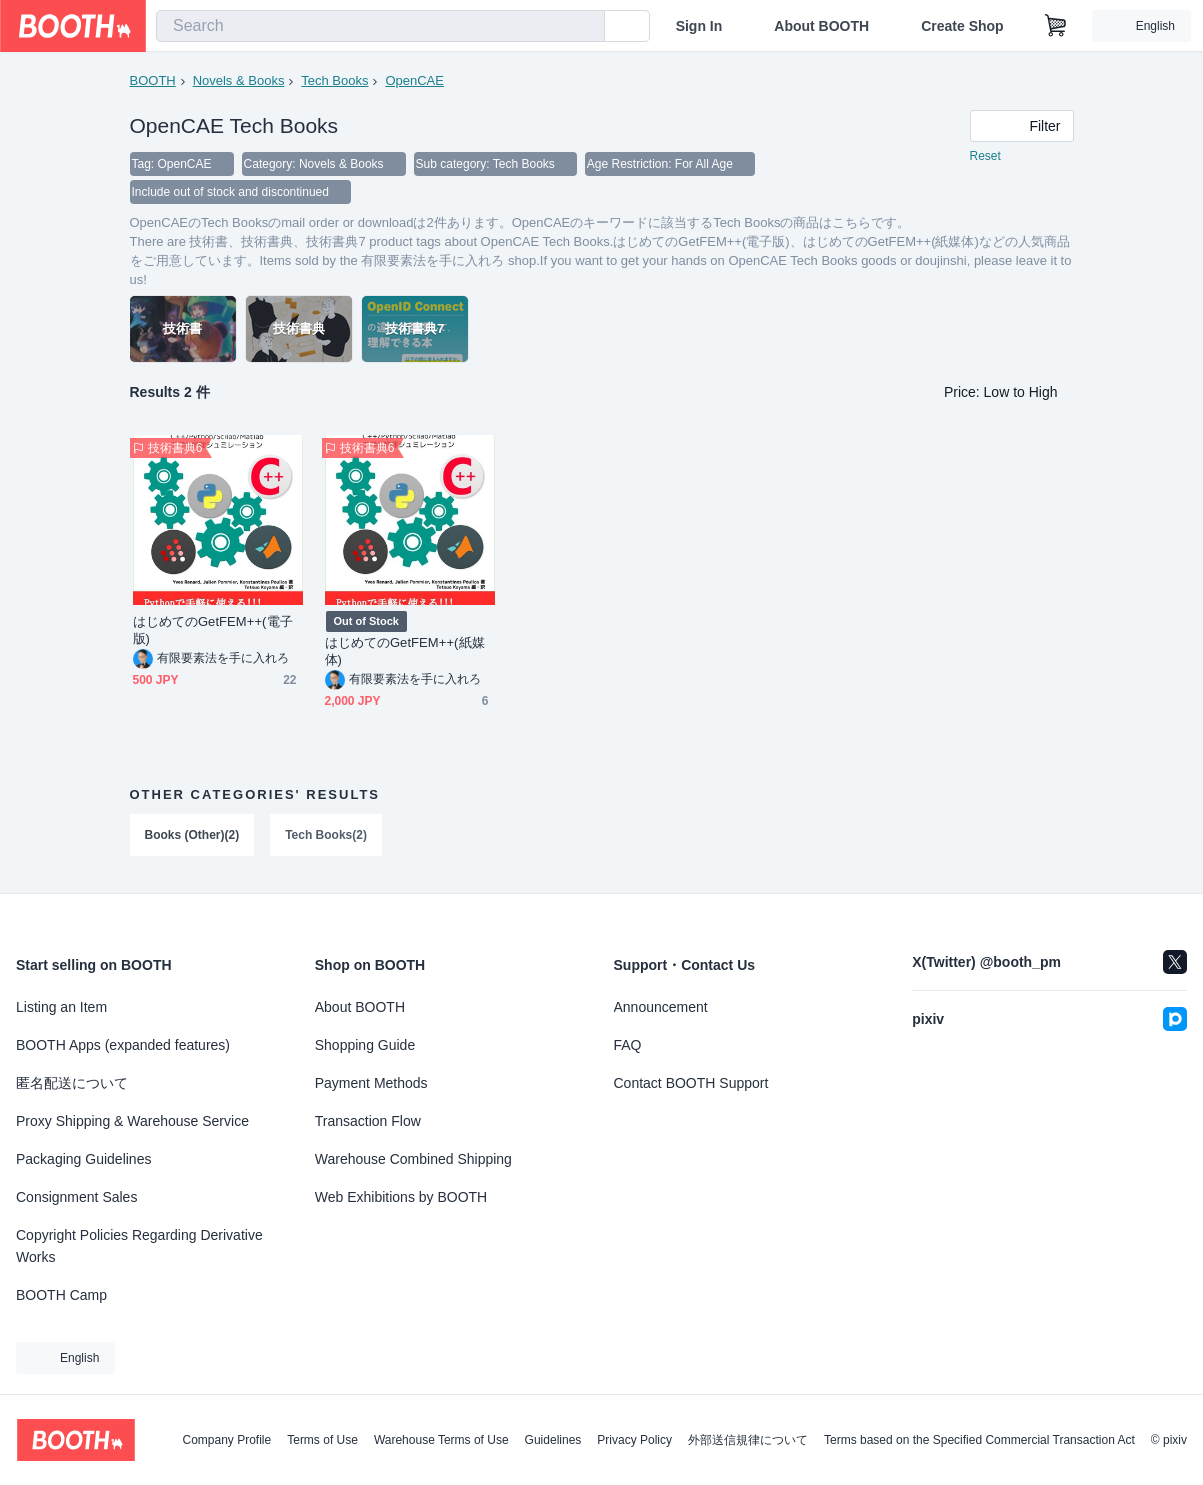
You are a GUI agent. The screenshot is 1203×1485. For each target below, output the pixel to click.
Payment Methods (371, 1083)
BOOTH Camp (61, 1295)
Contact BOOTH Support (691, 1083)
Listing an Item (61, 1007)
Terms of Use (322, 1440)
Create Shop (962, 26)
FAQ (628, 1045)
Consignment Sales (76, 1197)
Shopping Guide (365, 1045)
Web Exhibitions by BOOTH (401, 1197)
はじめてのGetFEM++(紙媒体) (405, 651)
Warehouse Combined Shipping (413, 1159)
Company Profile (226, 1440)
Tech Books (334, 80)
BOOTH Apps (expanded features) (123, 1045)
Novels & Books (239, 80)
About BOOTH (821, 26)
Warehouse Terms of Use (441, 1440)
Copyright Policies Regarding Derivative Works (139, 1246)
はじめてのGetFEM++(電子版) (213, 630)
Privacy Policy (634, 1440)
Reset (985, 156)
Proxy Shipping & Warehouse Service (132, 1121)
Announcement (661, 1007)
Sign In (699, 26)
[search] (585, 27)
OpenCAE (414, 80)
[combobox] (380, 26)
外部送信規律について (748, 1440)
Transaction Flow (368, 1121)
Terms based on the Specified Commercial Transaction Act (979, 1440)
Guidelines (553, 1440)
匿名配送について (72, 1083)
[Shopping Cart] (1056, 26)
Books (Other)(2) (192, 835)
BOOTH (153, 80)
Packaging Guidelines (83, 1159)
